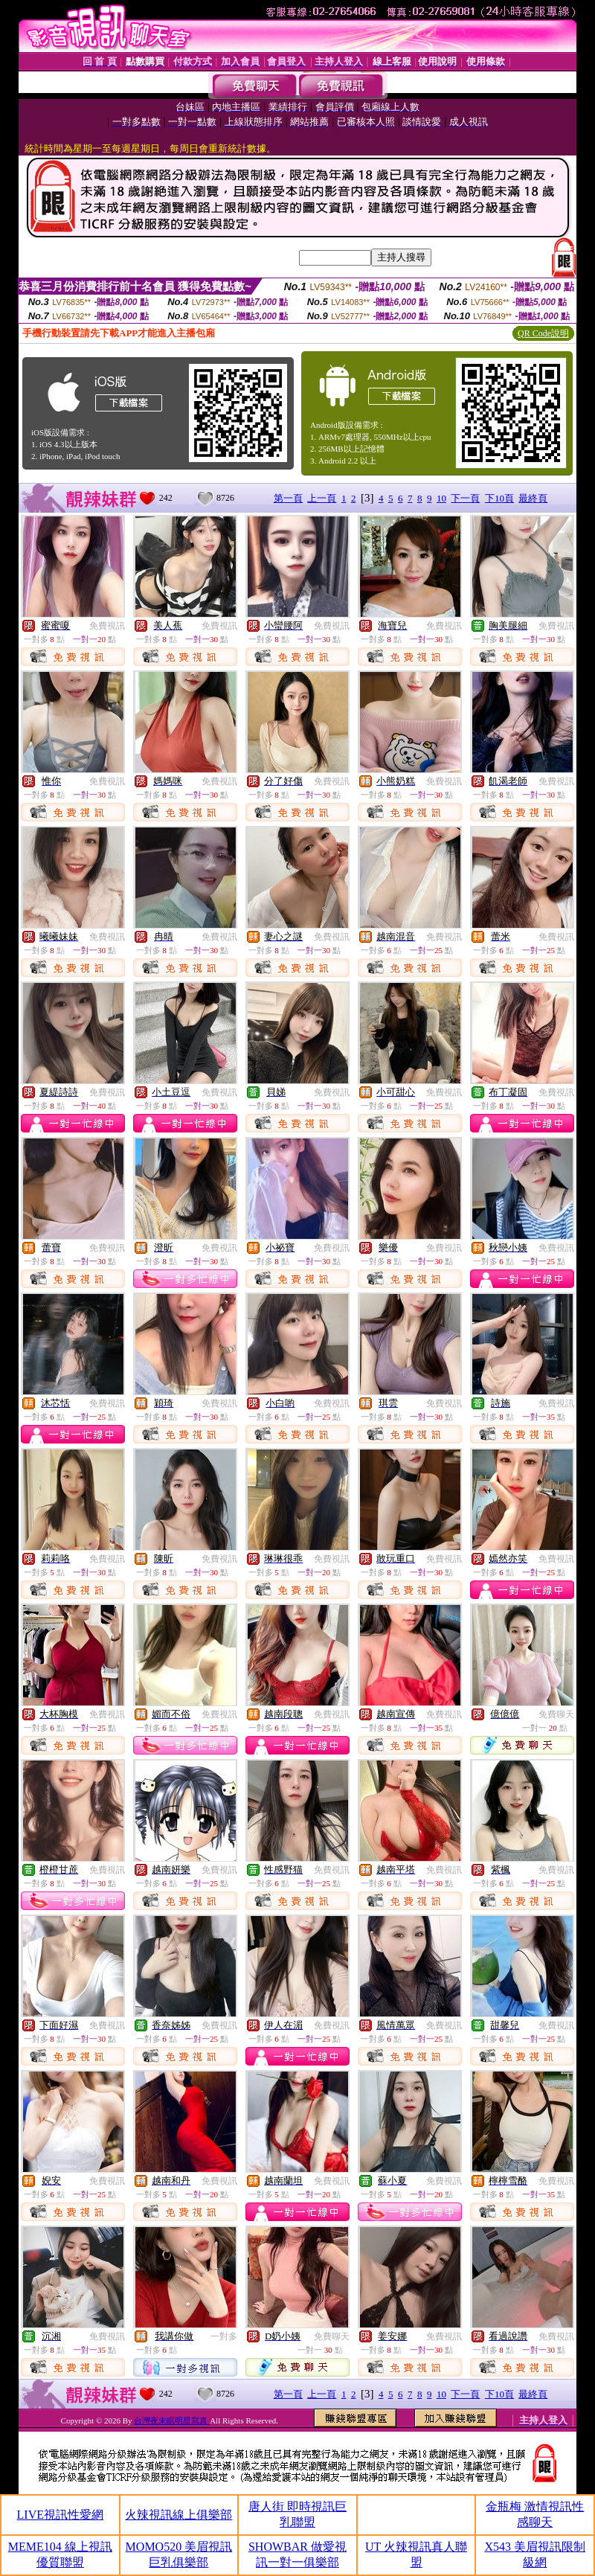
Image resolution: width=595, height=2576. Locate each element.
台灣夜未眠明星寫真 (172, 2420)
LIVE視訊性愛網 (60, 2514)
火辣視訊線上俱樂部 (178, 2514)
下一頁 (465, 498)
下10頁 (499, 498)
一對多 (223, 2336)
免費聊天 (556, 1714)
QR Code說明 (543, 333)
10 (441, 498)
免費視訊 (107, 626)
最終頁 (532, 498)
